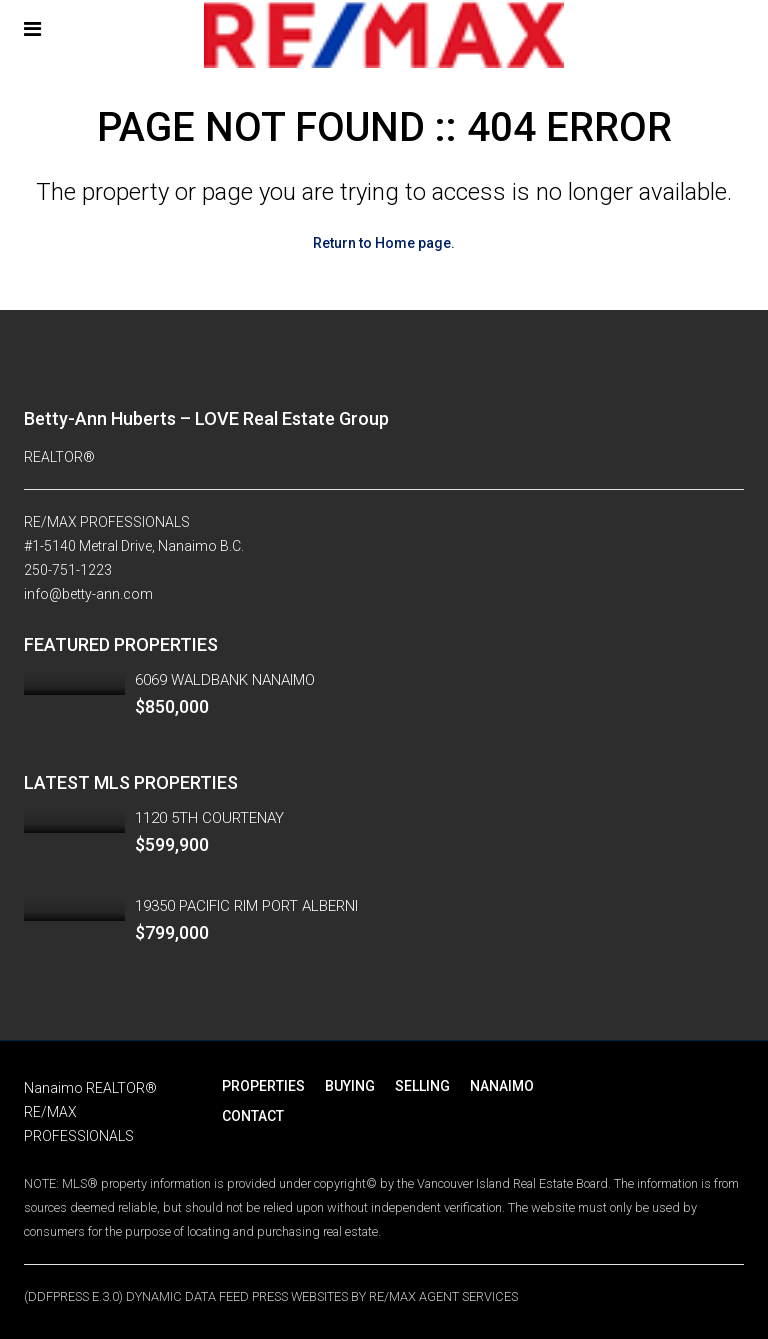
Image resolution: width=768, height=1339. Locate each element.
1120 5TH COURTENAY (209, 818)
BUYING (350, 1086)
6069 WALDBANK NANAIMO (225, 680)
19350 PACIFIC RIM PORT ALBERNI (246, 906)
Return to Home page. (384, 243)
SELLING (422, 1086)
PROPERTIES (263, 1086)
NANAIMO (502, 1086)
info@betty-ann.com (88, 594)
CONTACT (253, 1116)
